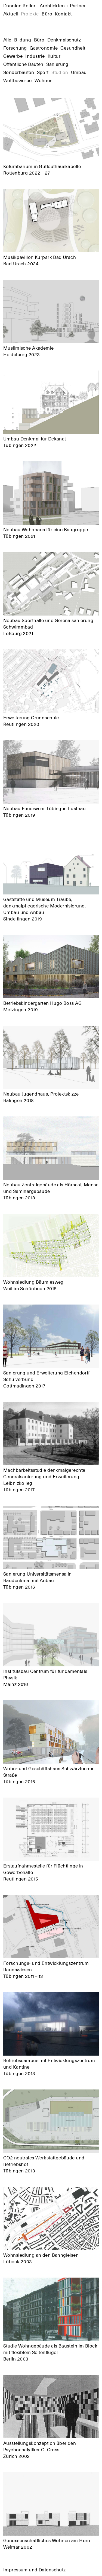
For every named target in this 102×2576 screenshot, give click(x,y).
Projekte (30, 13)
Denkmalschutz (64, 39)
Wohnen (44, 80)
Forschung (15, 47)
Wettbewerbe (17, 80)
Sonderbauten (18, 72)
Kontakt (63, 13)
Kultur (54, 55)
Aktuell (10, 13)
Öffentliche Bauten (23, 63)
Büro (47, 13)
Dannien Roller (44, 5)
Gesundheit (72, 47)
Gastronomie (44, 47)
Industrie (35, 55)
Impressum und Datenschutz (34, 2569)
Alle (7, 39)
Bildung (22, 39)
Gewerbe (13, 55)
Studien (59, 72)
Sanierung (57, 63)
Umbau (79, 72)
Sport (43, 72)
